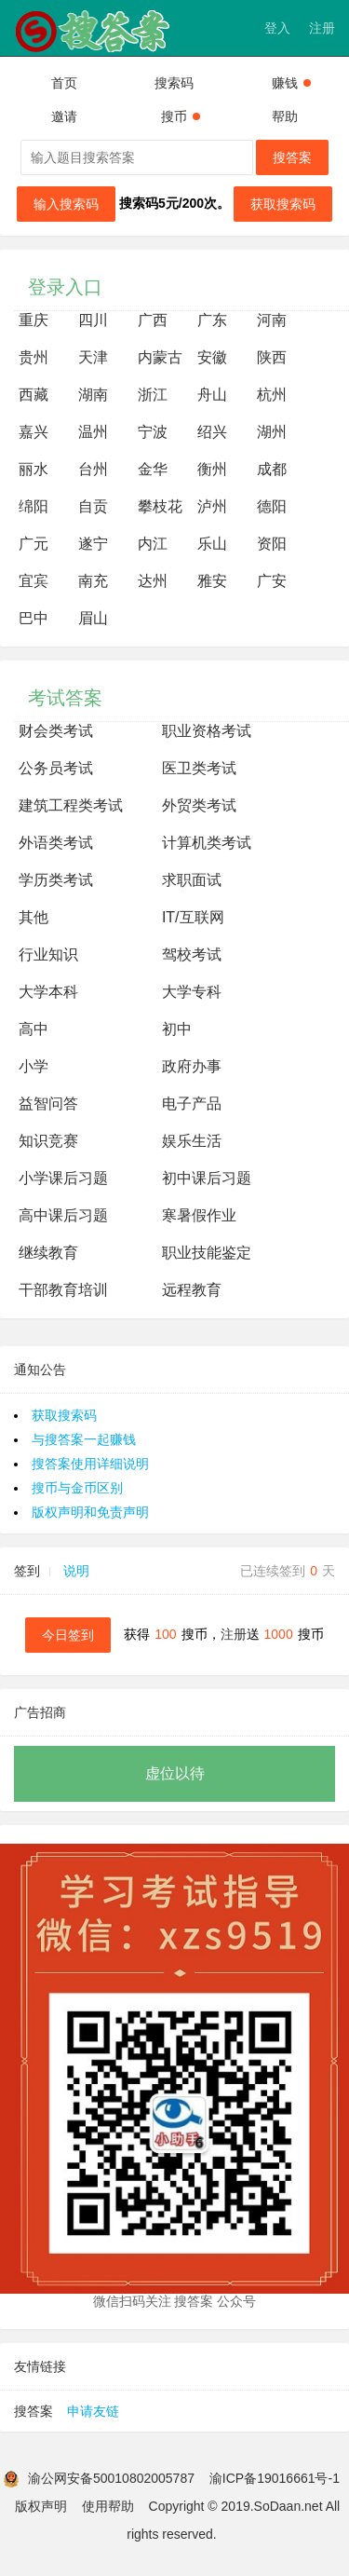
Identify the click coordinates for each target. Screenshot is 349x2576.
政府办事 (191, 1066)
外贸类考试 (199, 805)
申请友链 (93, 2411)
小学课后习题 (63, 1178)
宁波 (153, 432)
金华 (153, 469)
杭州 (272, 394)
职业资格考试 (206, 731)
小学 (33, 1066)
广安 (272, 581)
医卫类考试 (199, 768)
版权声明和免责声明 (90, 1512)
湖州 (272, 432)
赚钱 (291, 82)
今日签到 (68, 1635)
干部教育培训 (63, 1290)
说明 (76, 1570)
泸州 (212, 506)
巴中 (33, 618)
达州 (153, 581)
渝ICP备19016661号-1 (274, 2478)
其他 (33, 917)
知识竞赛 (48, 1141)
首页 (64, 82)
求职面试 (191, 880)
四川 (93, 320)
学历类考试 (56, 880)
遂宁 (93, 544)
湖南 (93, 394)
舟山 (212, 394)
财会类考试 (56, 731)
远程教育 (191, 1290)
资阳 (272, 544)
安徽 (212, 357)
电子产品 (191, 1103)
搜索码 (174, 82)
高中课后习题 (63, 1215)
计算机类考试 (206, 843)
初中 (177, 1029)
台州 (93, 469)
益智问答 (48, 1103)
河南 (272, 320)
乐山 (212, 544)
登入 (277, 27)
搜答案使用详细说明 (90, 1463)
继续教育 (48, 1253)
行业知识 (48, 954)
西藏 (33, 394)
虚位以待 (175, 1773)
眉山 (93, 618)
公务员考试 (56, 768)
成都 (272, 469)
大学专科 (191, 992)
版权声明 (41, 2506)
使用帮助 (108, 2506)
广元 (33, 544)
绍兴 (212, 432)
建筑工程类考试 (71, 805)
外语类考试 (56, 843)
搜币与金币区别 (77, 1487)
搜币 (180, 116)
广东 (212, 320)
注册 (322, 27)
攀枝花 (160, 506)
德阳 (272, 506)
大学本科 (48, 992)
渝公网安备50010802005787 (111, 2478)
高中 (33, 1029)
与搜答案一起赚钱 (84, 1439)
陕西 (272, 357)
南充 (93, 581)
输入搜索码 (66, 204)
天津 (93, 357)
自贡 (93, 506)
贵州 (33, 357)
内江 (153, 544)
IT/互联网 (193, 917)
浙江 (153, 394)
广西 (153, 320)
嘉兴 (33, 432)
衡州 (212, 469)
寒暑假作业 (199, 1215)
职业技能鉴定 (206, 1253)
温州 (93, 432)
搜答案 (292, 157)
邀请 (64, 116)
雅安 (212, 581)
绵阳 (33, 506)
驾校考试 (191, 954)
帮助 (285, 116)
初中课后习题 (206, 1178)
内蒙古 (160, 357)
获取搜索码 (282, 204)
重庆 (33, 320)
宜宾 (33, 581)
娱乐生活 (191, 1141)
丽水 (33, 469)
